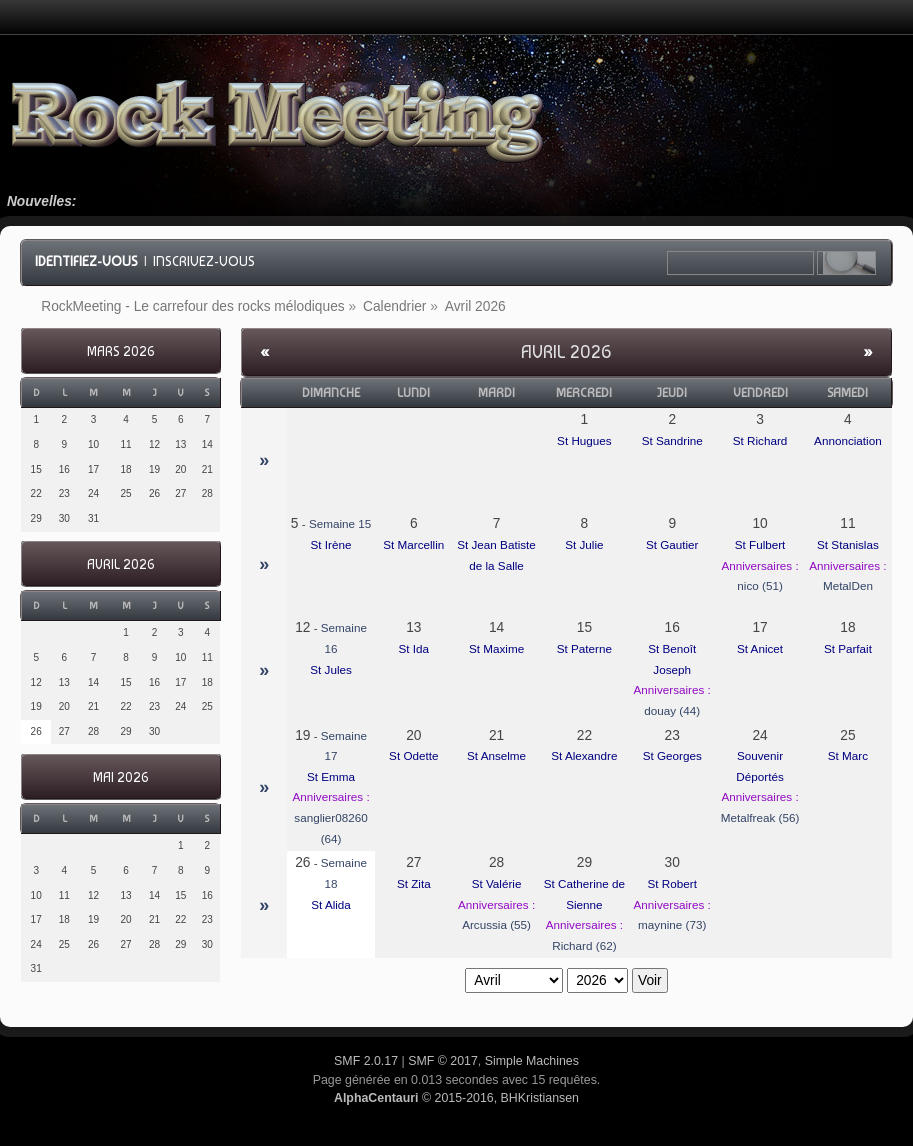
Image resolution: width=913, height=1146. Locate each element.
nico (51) (759, 585)
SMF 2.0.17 (366, 1061)
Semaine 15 (340, 523)
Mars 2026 (121, 351)
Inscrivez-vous (204, 261)
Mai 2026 (121, 777)
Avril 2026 (121, 564)
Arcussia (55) (496, 924)
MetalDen (848, 585)
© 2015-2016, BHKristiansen (456, 1098)
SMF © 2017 (443, 1061)
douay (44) (672, 710)
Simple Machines (532, 1061)
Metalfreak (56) (760, 817)
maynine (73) (672, 924)
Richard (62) (584, 945)
